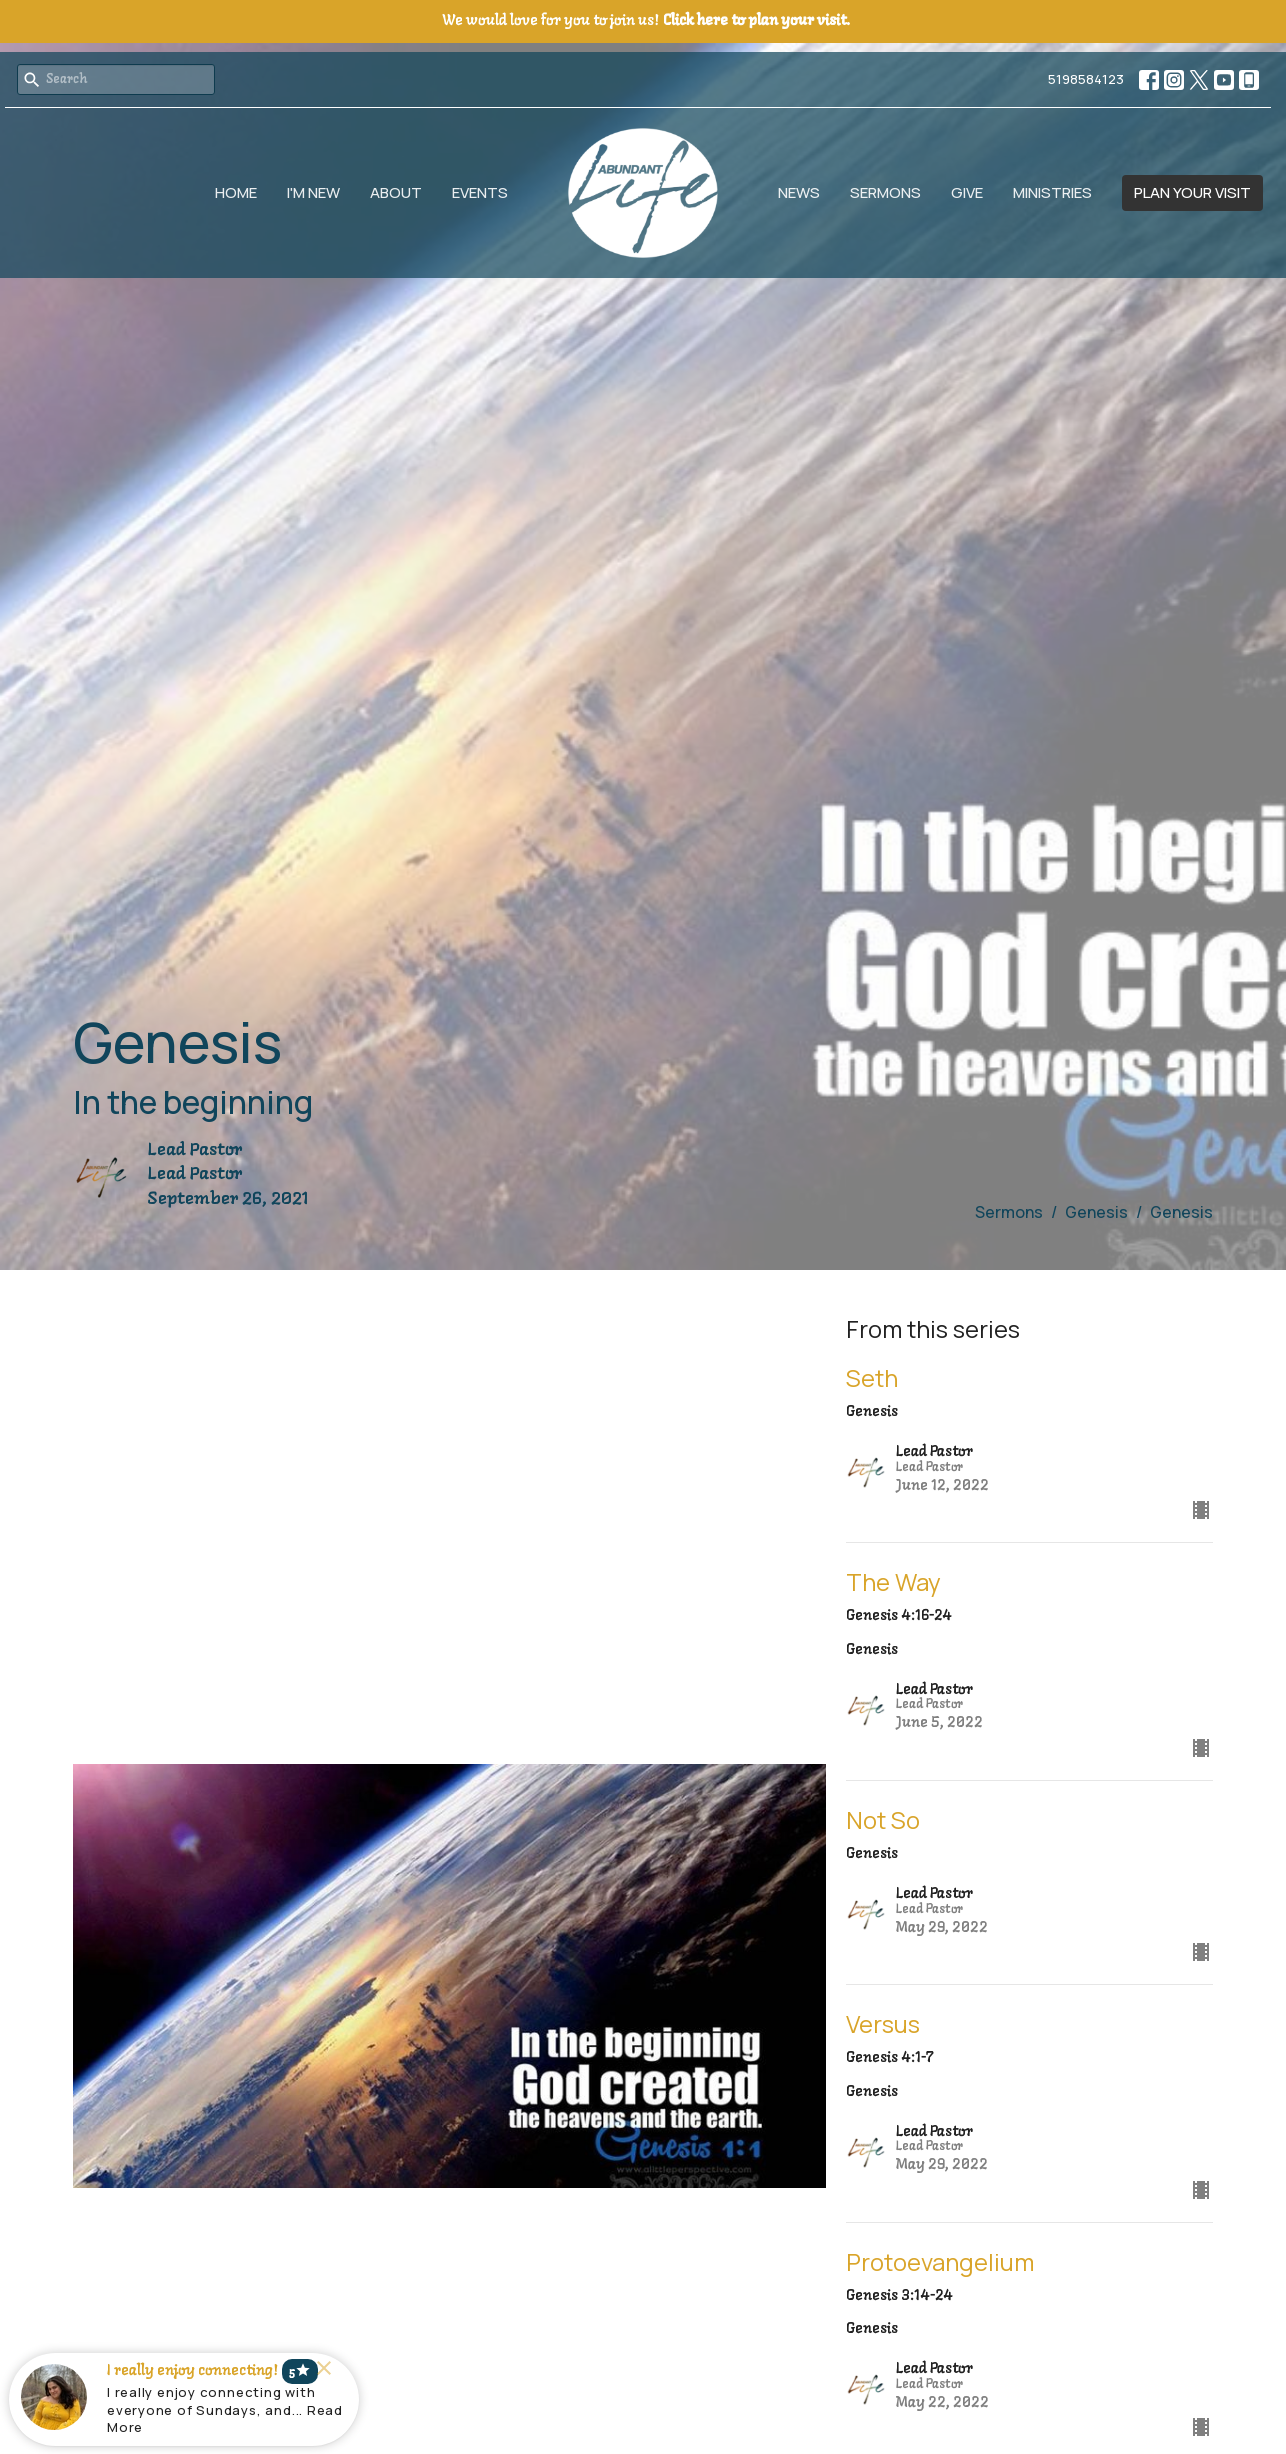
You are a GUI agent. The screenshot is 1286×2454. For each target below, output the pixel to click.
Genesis (1096, 1212)
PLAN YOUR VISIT (1192, 192)
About (396, 192)
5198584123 (1086, 79)
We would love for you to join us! (646, 21)
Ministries (1052, 192)
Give (967, 192)
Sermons (885, 192)
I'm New (313, 192)
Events (480, 192)
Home (236, 192)
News (799, 192)
